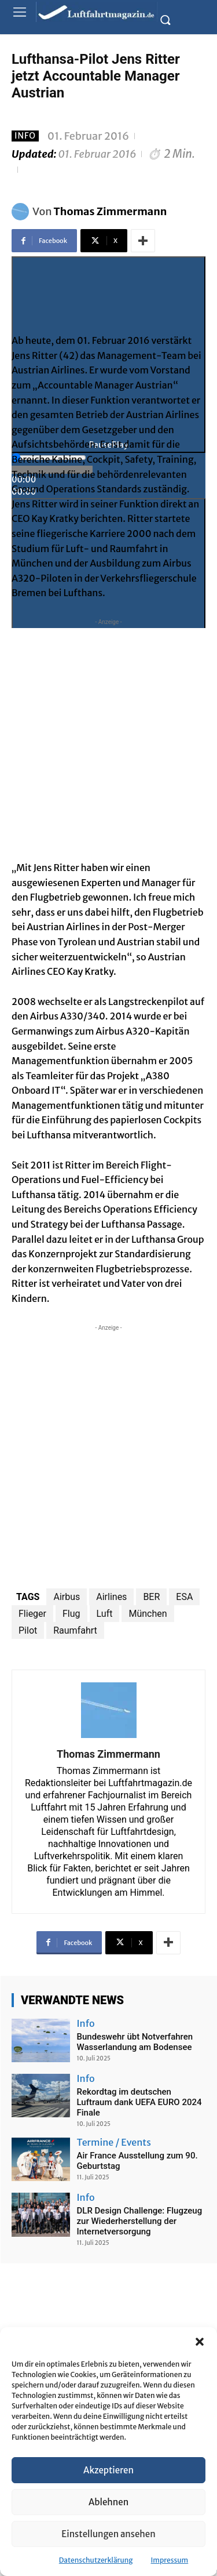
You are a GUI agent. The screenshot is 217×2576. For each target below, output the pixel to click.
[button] (199, 2342)
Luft (105, 1613)
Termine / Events (114, 2142)
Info (25, 136)
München (147, 1613)
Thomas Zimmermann (110, 211)
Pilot (28, 1630)
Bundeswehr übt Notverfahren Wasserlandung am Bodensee (135, 2041)
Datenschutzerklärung (96, 2560)
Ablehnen (108, 2502)
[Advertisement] (108, 737)
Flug (71, 1613)
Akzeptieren (108, 2470)
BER (151, 1596)
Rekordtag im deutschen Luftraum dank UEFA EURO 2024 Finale (139, 2102)
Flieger (32, 1613)
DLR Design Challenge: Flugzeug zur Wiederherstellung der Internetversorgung (140, 2221)
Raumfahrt (75, 1630)
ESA (184, 1596)
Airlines (111, 1596)
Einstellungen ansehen (108, 2533)
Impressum (170, 2560)
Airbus (66, 1596)
